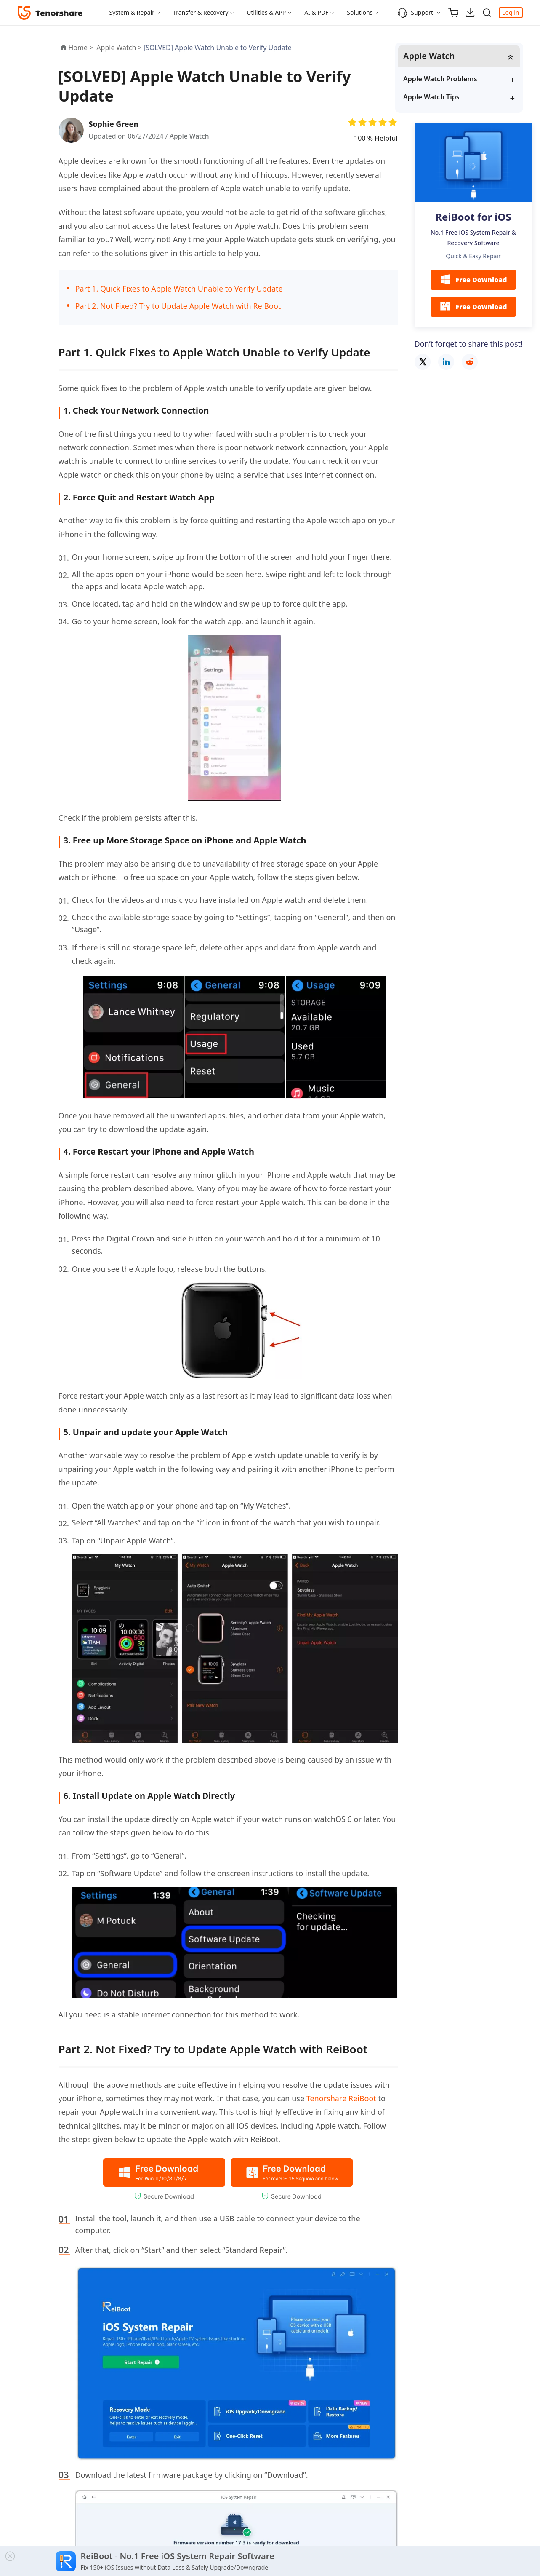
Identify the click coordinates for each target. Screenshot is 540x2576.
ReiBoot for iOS (473, 217)
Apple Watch (190, 136)
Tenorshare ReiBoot (341, 2098)
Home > (81, 47)
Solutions (359, 12)
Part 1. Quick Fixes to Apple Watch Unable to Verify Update (179, 289)
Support (415, 13)
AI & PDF (316, 12)
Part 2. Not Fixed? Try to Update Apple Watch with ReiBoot (178, 306)
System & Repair (132, 12)
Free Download (473, 280)
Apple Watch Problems (460, 79)
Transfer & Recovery (200, 12)
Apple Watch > (120, 47)
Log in (510, 12)
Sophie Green (115, 124)
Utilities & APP (266, 12)
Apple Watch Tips (451, 97)
